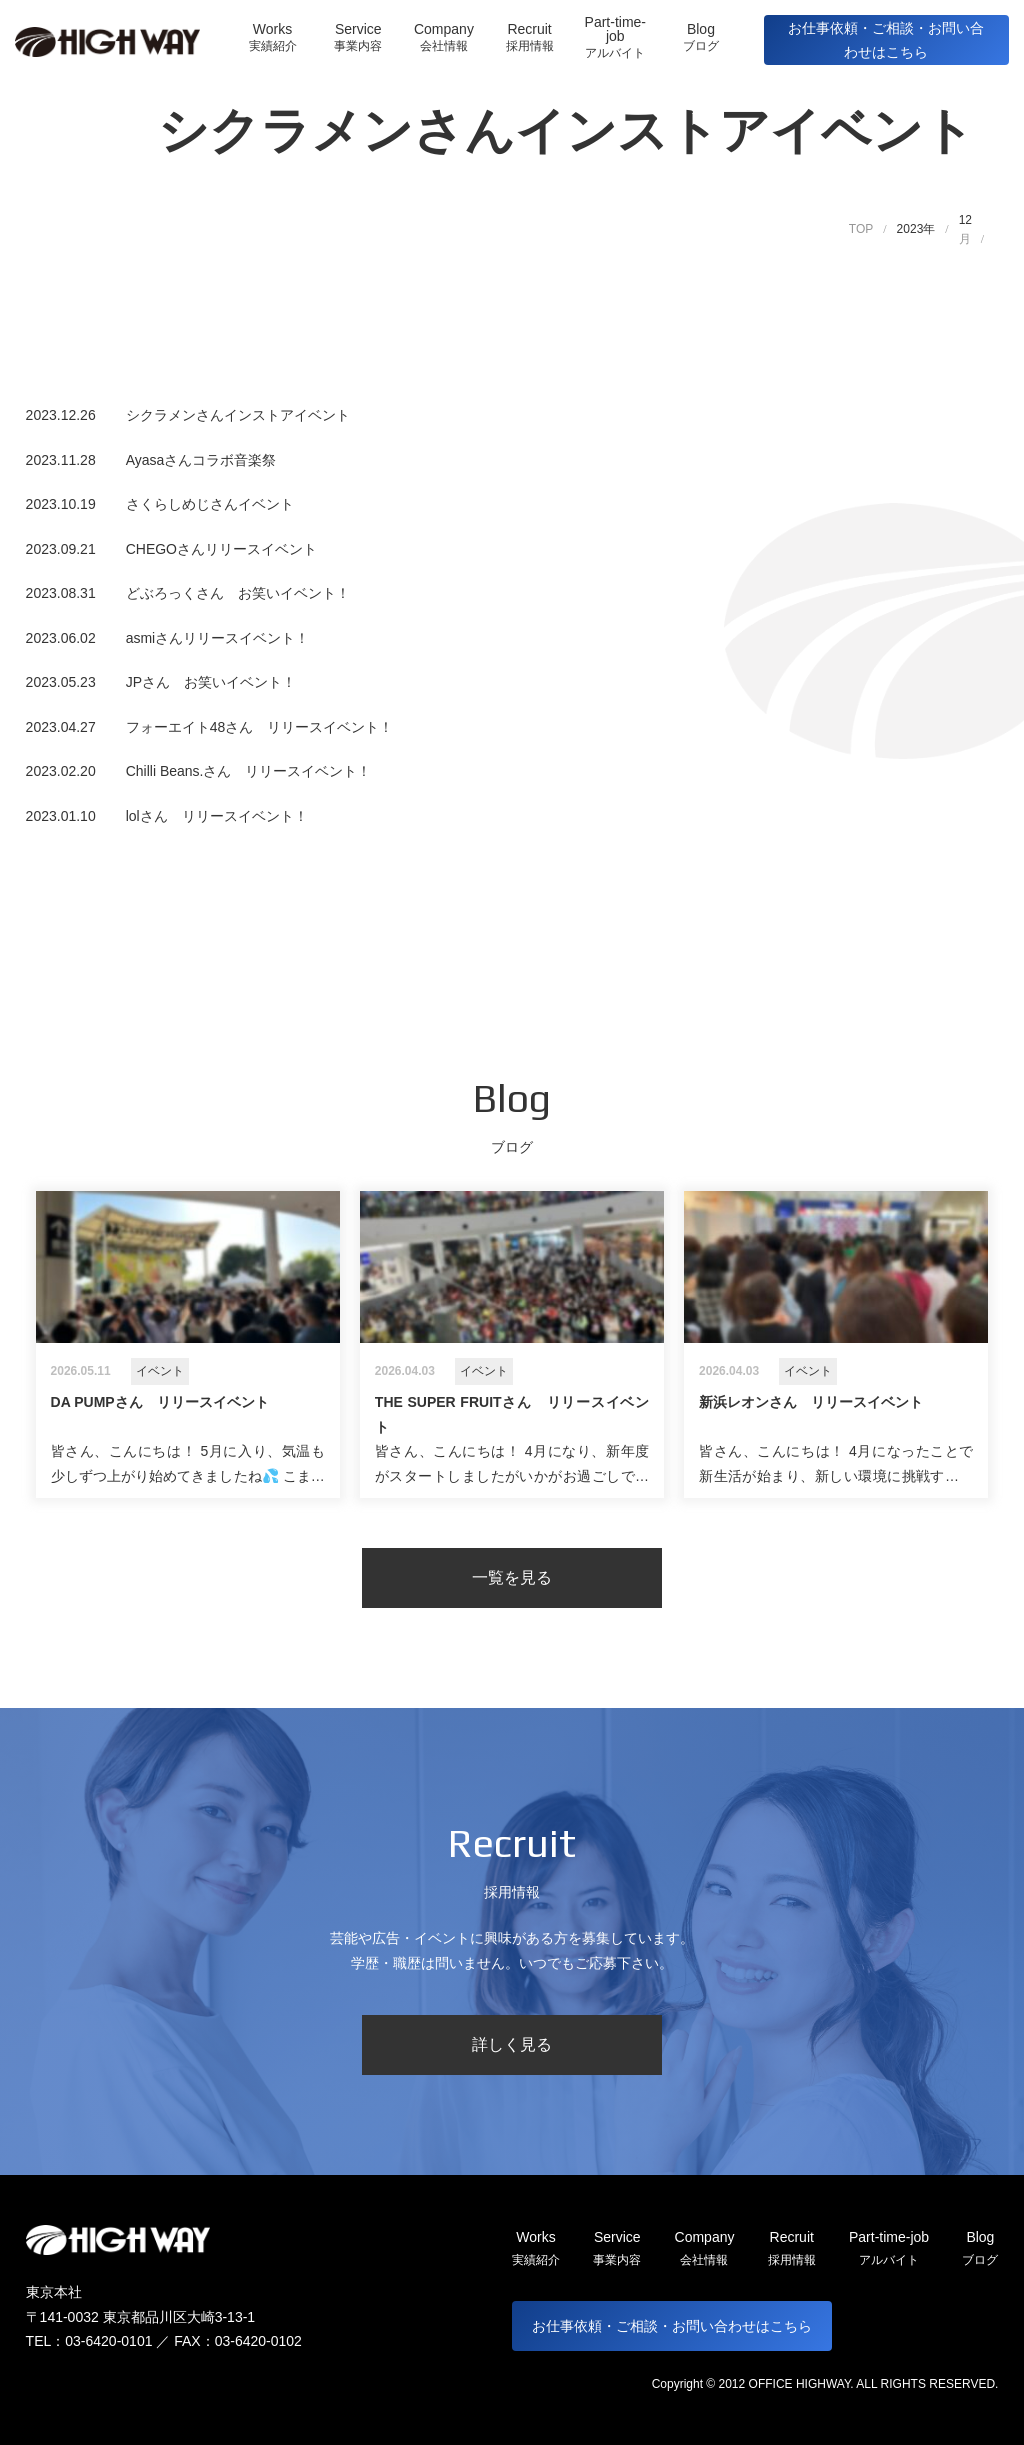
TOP (861, 229)
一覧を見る (512, 1577)
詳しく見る (512, 2044)
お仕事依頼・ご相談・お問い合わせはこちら (886, 40)
